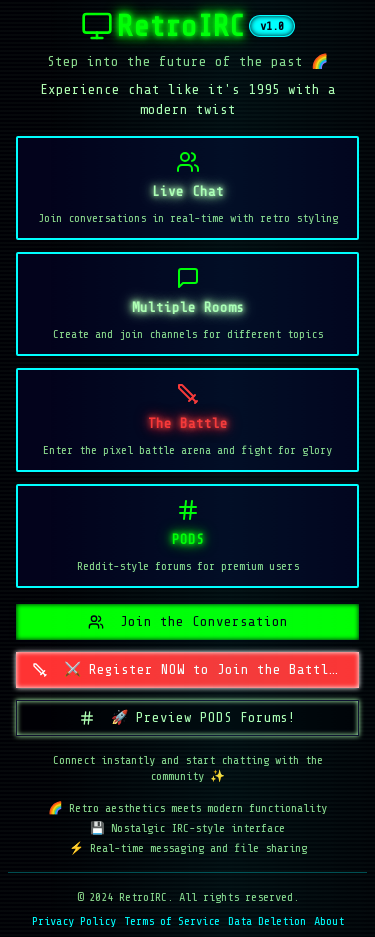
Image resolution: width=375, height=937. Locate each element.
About (329, 921)
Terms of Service (172, 921)
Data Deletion (267, 921)
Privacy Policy (74, 921)
